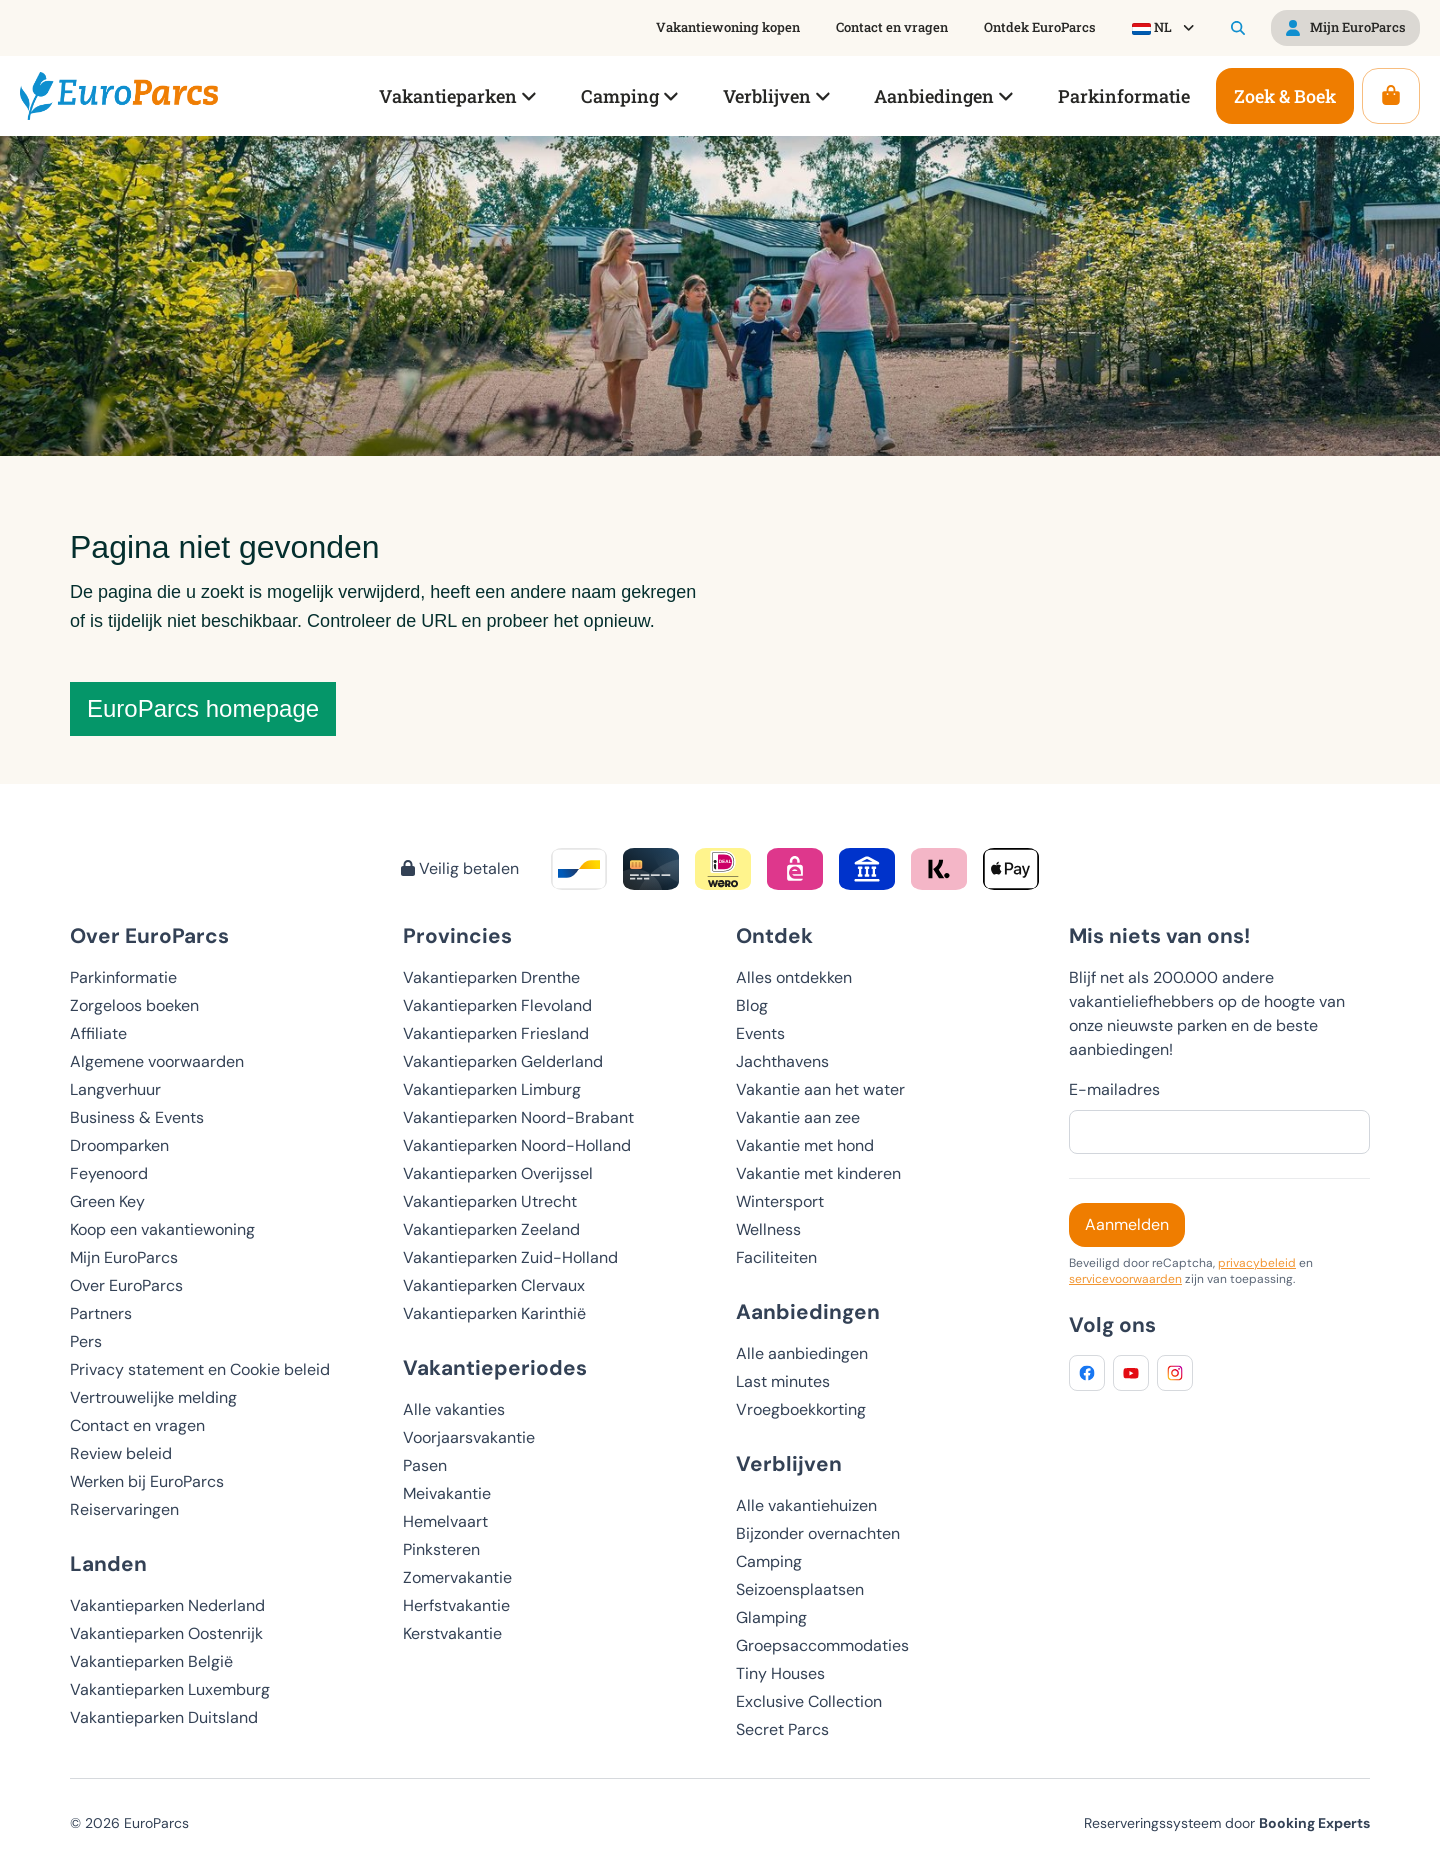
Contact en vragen (137, 1425)
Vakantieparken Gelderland (503, 1061)
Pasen (425, 1465)
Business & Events (137, 1117)
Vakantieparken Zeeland (491, 1229)
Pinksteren (441, 1549)
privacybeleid (1257, 1263)
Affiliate (98, 1033)
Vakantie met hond (805, 1145)
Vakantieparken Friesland (496, 1033)
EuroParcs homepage (203, 708)
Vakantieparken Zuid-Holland (510, 1257)
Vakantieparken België (151, 1661)
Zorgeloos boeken (134, 1005)
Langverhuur (115, 1089)
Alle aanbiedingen (802, 1353)
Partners (101, 1313)
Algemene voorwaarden (157, 1061)
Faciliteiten (776, 1257)
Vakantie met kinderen (818, 1173)
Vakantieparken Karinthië (494, 1313)
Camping (769, 1561)
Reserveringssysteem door (1227, 1823)
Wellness (768, 1229)
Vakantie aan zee (798, 1117)
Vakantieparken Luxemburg (170, 1689)
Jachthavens (782, 1061)
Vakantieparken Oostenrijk (166, 1633)
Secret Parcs (782, 1729)
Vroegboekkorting (801, 1409)
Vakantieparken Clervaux (494, 1285)
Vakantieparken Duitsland (164, 1717)
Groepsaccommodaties (822, 1645)
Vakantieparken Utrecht (490, 1201)
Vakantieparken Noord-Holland (517, 1145)
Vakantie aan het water (820, 1089)
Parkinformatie (123, 977)
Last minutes (783, 1381)
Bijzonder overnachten (818, 1533)
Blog (752, 1005)
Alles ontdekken (794, 977)
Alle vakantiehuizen (806, 1505)
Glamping (771, 1617)
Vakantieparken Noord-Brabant (518, 1117)
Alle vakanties (454, 1409)
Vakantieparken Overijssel (498, 1173)
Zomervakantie (457, 1577)
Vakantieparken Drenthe (491, 977)
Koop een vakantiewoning (162, 1229)
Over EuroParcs (126, 1285)
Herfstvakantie (456, 1605)
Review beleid (121, 1453)
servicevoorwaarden (1125, 1279)
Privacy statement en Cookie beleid (200, 1369)
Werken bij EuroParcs (147, 1481)
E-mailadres (1114, 1089)
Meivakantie (447, 1493)
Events (760, 1033)
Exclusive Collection (809, 1701)
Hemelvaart (445, 1521)
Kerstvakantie (452, 1633)
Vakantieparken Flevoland (497, 1005)
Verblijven (789, 1463)
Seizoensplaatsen (800, 1589)
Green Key (107, 1201)
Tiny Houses (780, 1673)
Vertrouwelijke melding (153, 1397)
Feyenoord (109, 1173)
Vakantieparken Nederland (167, 1605)
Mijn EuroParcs (124, 1257)
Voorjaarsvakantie (469, 1437)
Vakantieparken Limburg (492, 1089)
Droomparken (119, 1145)
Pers (86, 1341)
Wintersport (780, 1201)
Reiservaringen (124, 1509)
